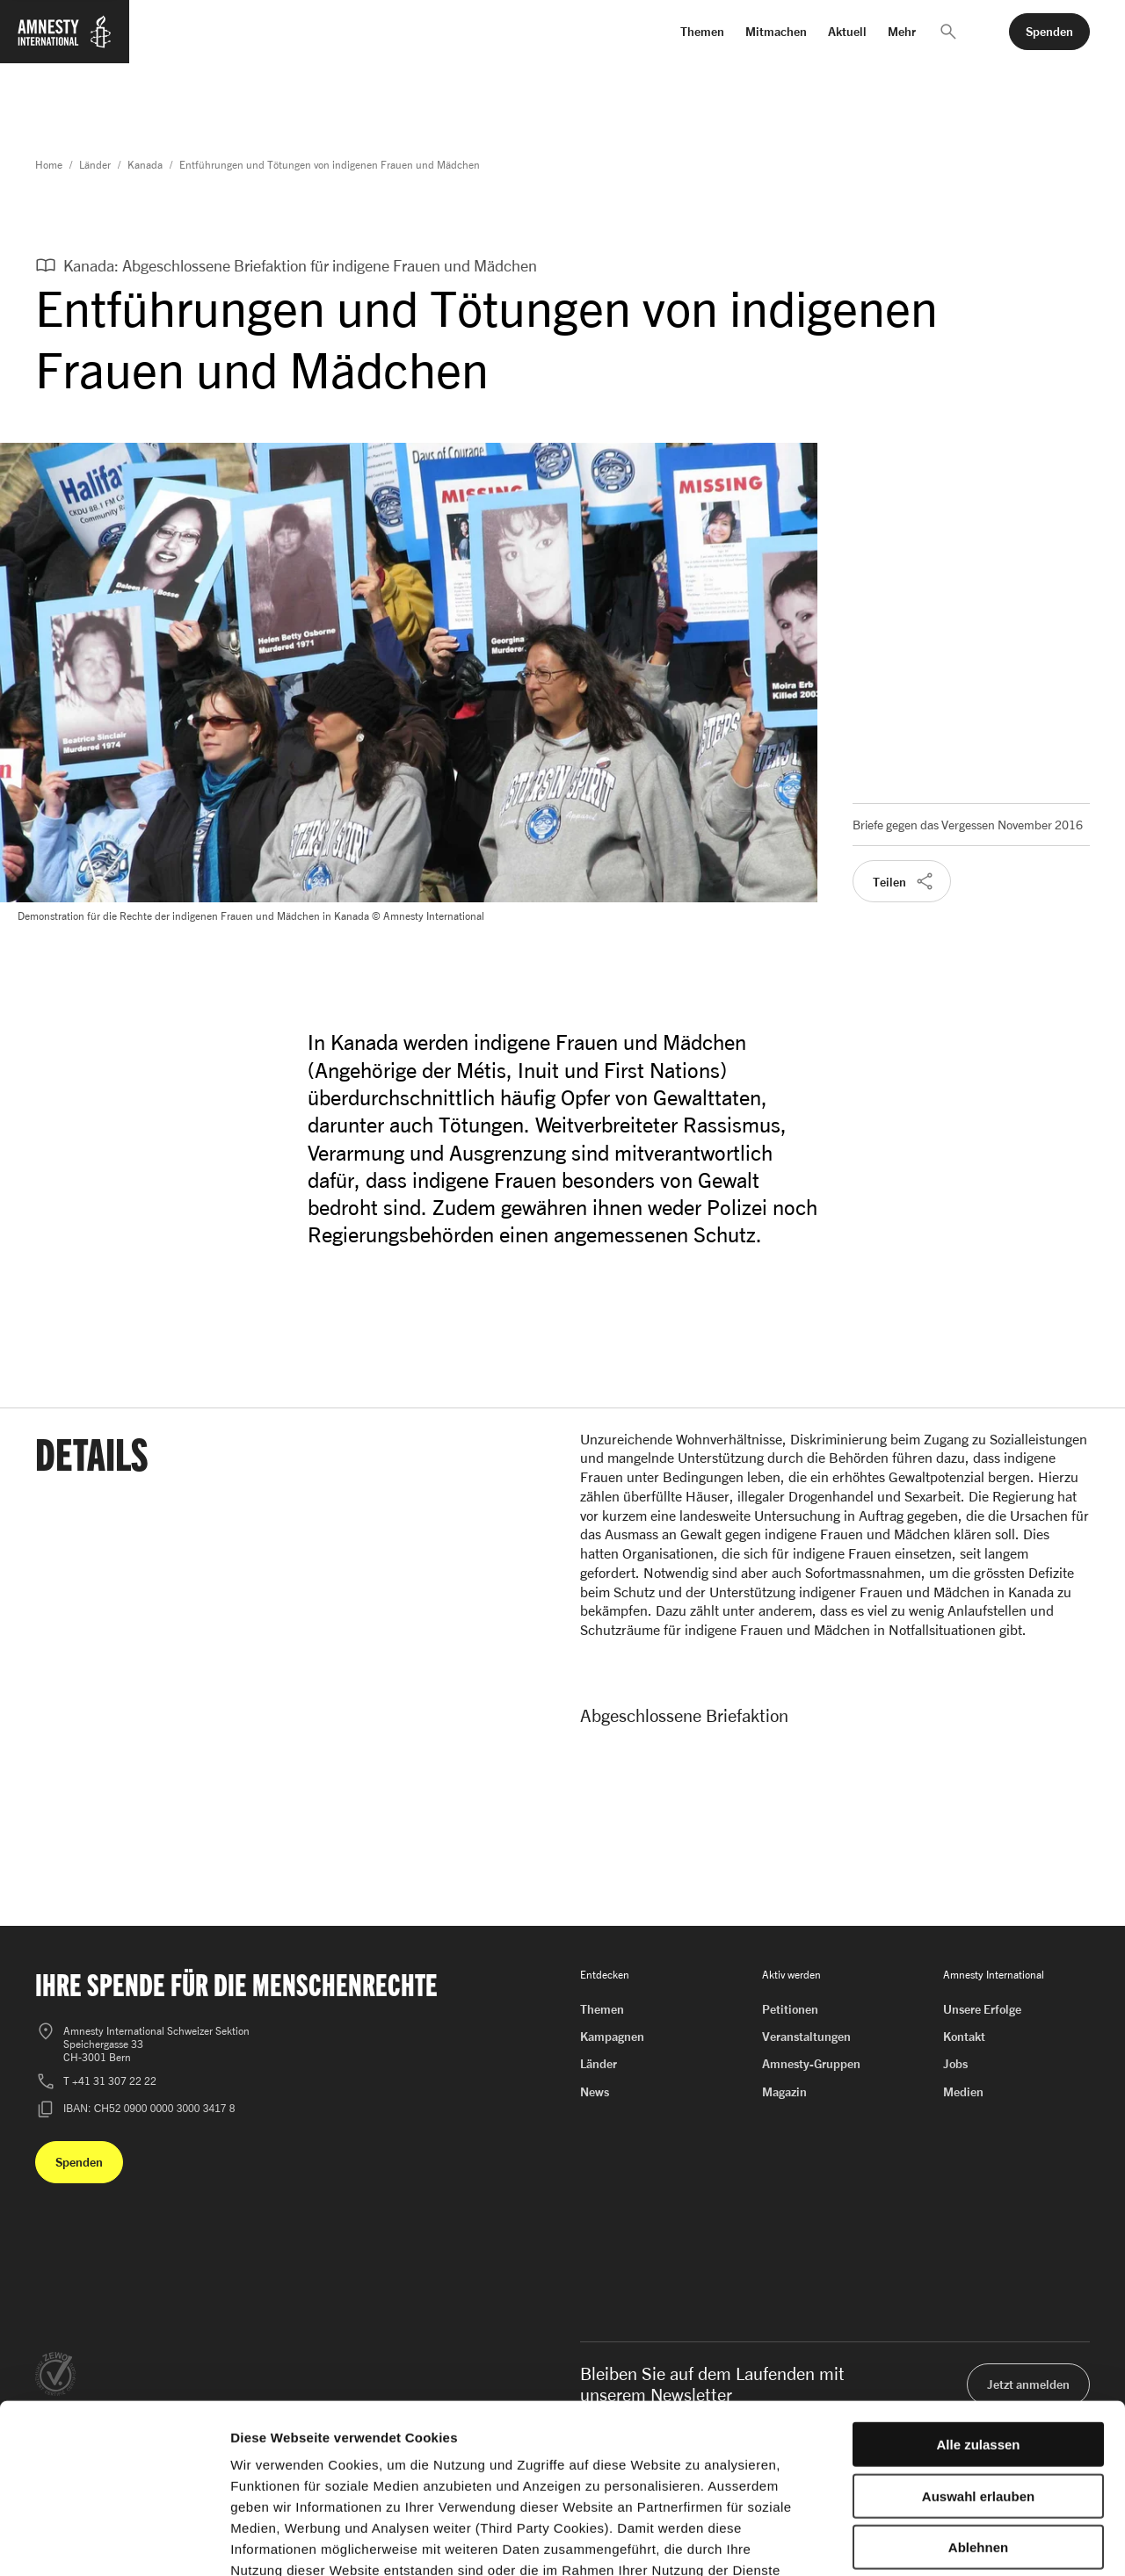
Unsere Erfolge (982, 2008)
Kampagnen (612, 2036)
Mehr (902, 31)
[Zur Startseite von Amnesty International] (64, 42)
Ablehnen (978, 2426)
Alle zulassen (978, 2323)
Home (48, 164)
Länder (95, 164)
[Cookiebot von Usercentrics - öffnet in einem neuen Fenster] (114, 2542)
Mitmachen (776, 31)
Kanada (145, 164)
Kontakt (964, 2036)
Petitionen (790, 2008)
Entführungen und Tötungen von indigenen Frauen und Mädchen (329, 164)
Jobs (955, 2063)
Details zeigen (934, 2541)
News (594, 2091)
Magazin (784, 2091)
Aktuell (847, 31)
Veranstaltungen (806, 2036)
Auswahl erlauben (978, 2375)
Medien (963, 2091)
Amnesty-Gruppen (811, 2063)
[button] (948, 31)
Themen (702, 31)
